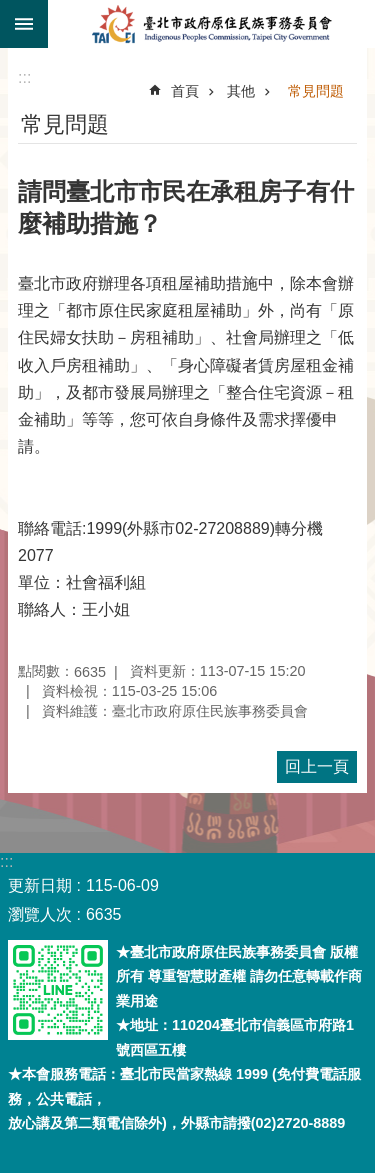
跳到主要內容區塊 (10, 10)
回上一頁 (317, 766)
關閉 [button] (24, 24)
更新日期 (40, 885)
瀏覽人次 (40, 914)
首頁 (185, 91)
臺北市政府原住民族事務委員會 (211, 24)
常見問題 (316, 91)
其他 (241, 91)
